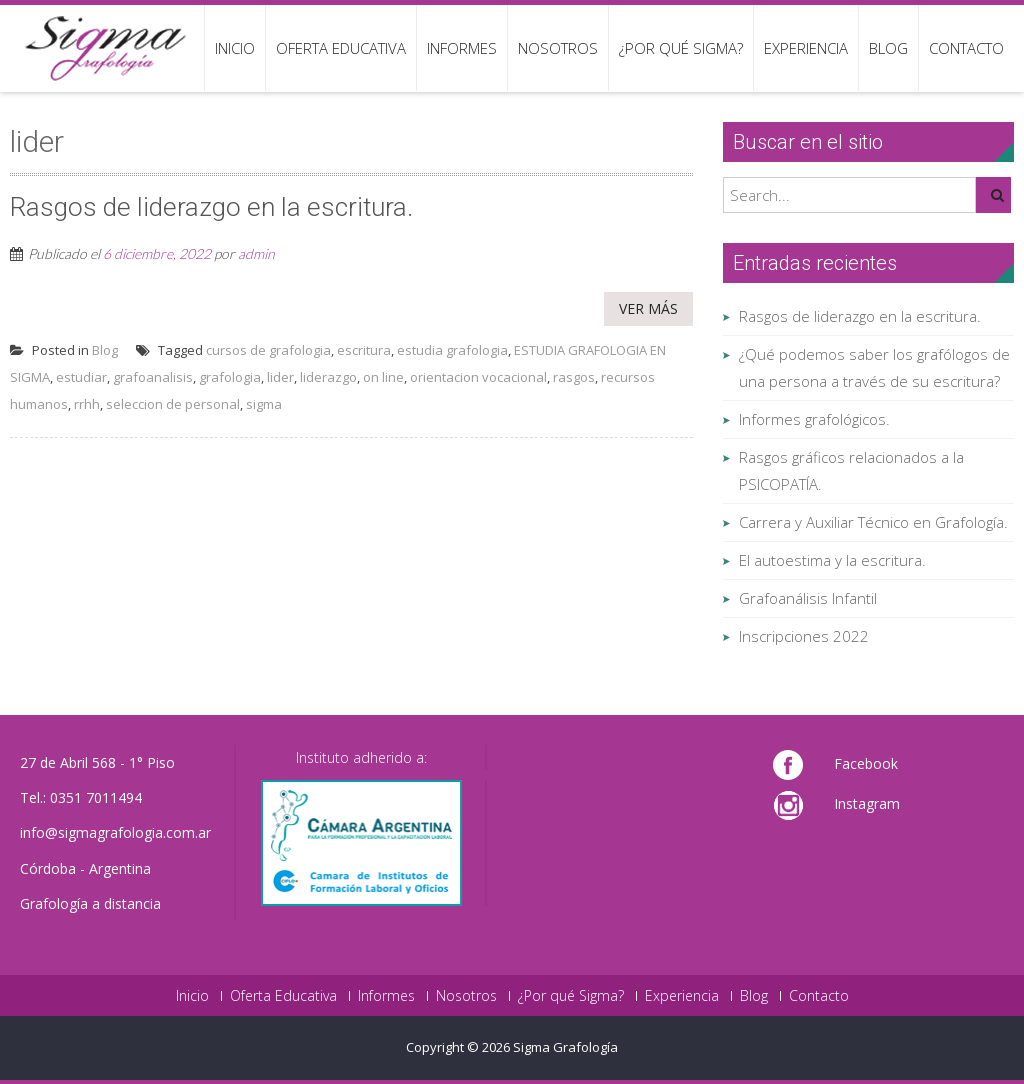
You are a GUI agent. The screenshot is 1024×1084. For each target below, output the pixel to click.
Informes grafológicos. (814, 419)
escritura (364, 350)
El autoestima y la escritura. (832, 560)
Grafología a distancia (90, 903)
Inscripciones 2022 (804, 636)
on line (383, 377)
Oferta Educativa (341, 48)
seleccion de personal (173, 404)
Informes (462, 48)
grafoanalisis (153, 377)
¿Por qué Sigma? (681, 48)
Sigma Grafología (565, 1047)
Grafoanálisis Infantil (808, 598)
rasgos (574, 377)
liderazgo (328, 377)
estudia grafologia (452, 350)
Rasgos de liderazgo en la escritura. (860, 316)
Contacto (966, 48)
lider (280, 377)
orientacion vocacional (478, 377)
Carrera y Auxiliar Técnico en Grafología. (873, 522)
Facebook (866, 763)
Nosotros (558, 48)
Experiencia (806, 48)
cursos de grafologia (268, 350)
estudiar (81, 377)
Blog (888, 48)
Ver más (648, 308)
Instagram (867, 803)
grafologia (230, 377)
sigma (264, 404)
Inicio (235, 48)
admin (256, 253)
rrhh (87, 404)
